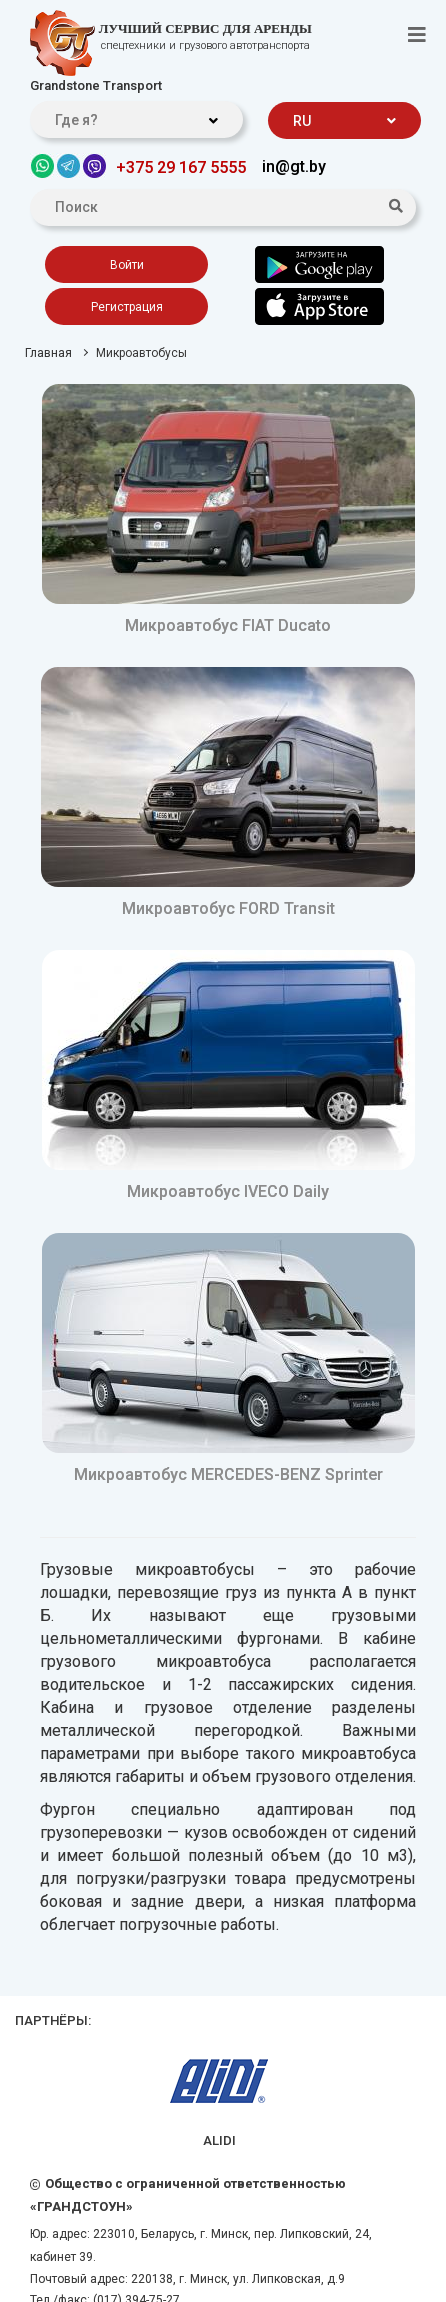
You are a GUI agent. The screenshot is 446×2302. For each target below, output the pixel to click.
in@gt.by (294, 166)
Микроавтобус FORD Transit (228, 908)
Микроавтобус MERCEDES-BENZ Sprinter (228, 1474)
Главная (48, 353)
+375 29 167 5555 (181, 167)
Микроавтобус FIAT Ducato (228, 625)
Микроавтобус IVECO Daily (228, 1191)
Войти (127, 265)
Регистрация (127, 307)
